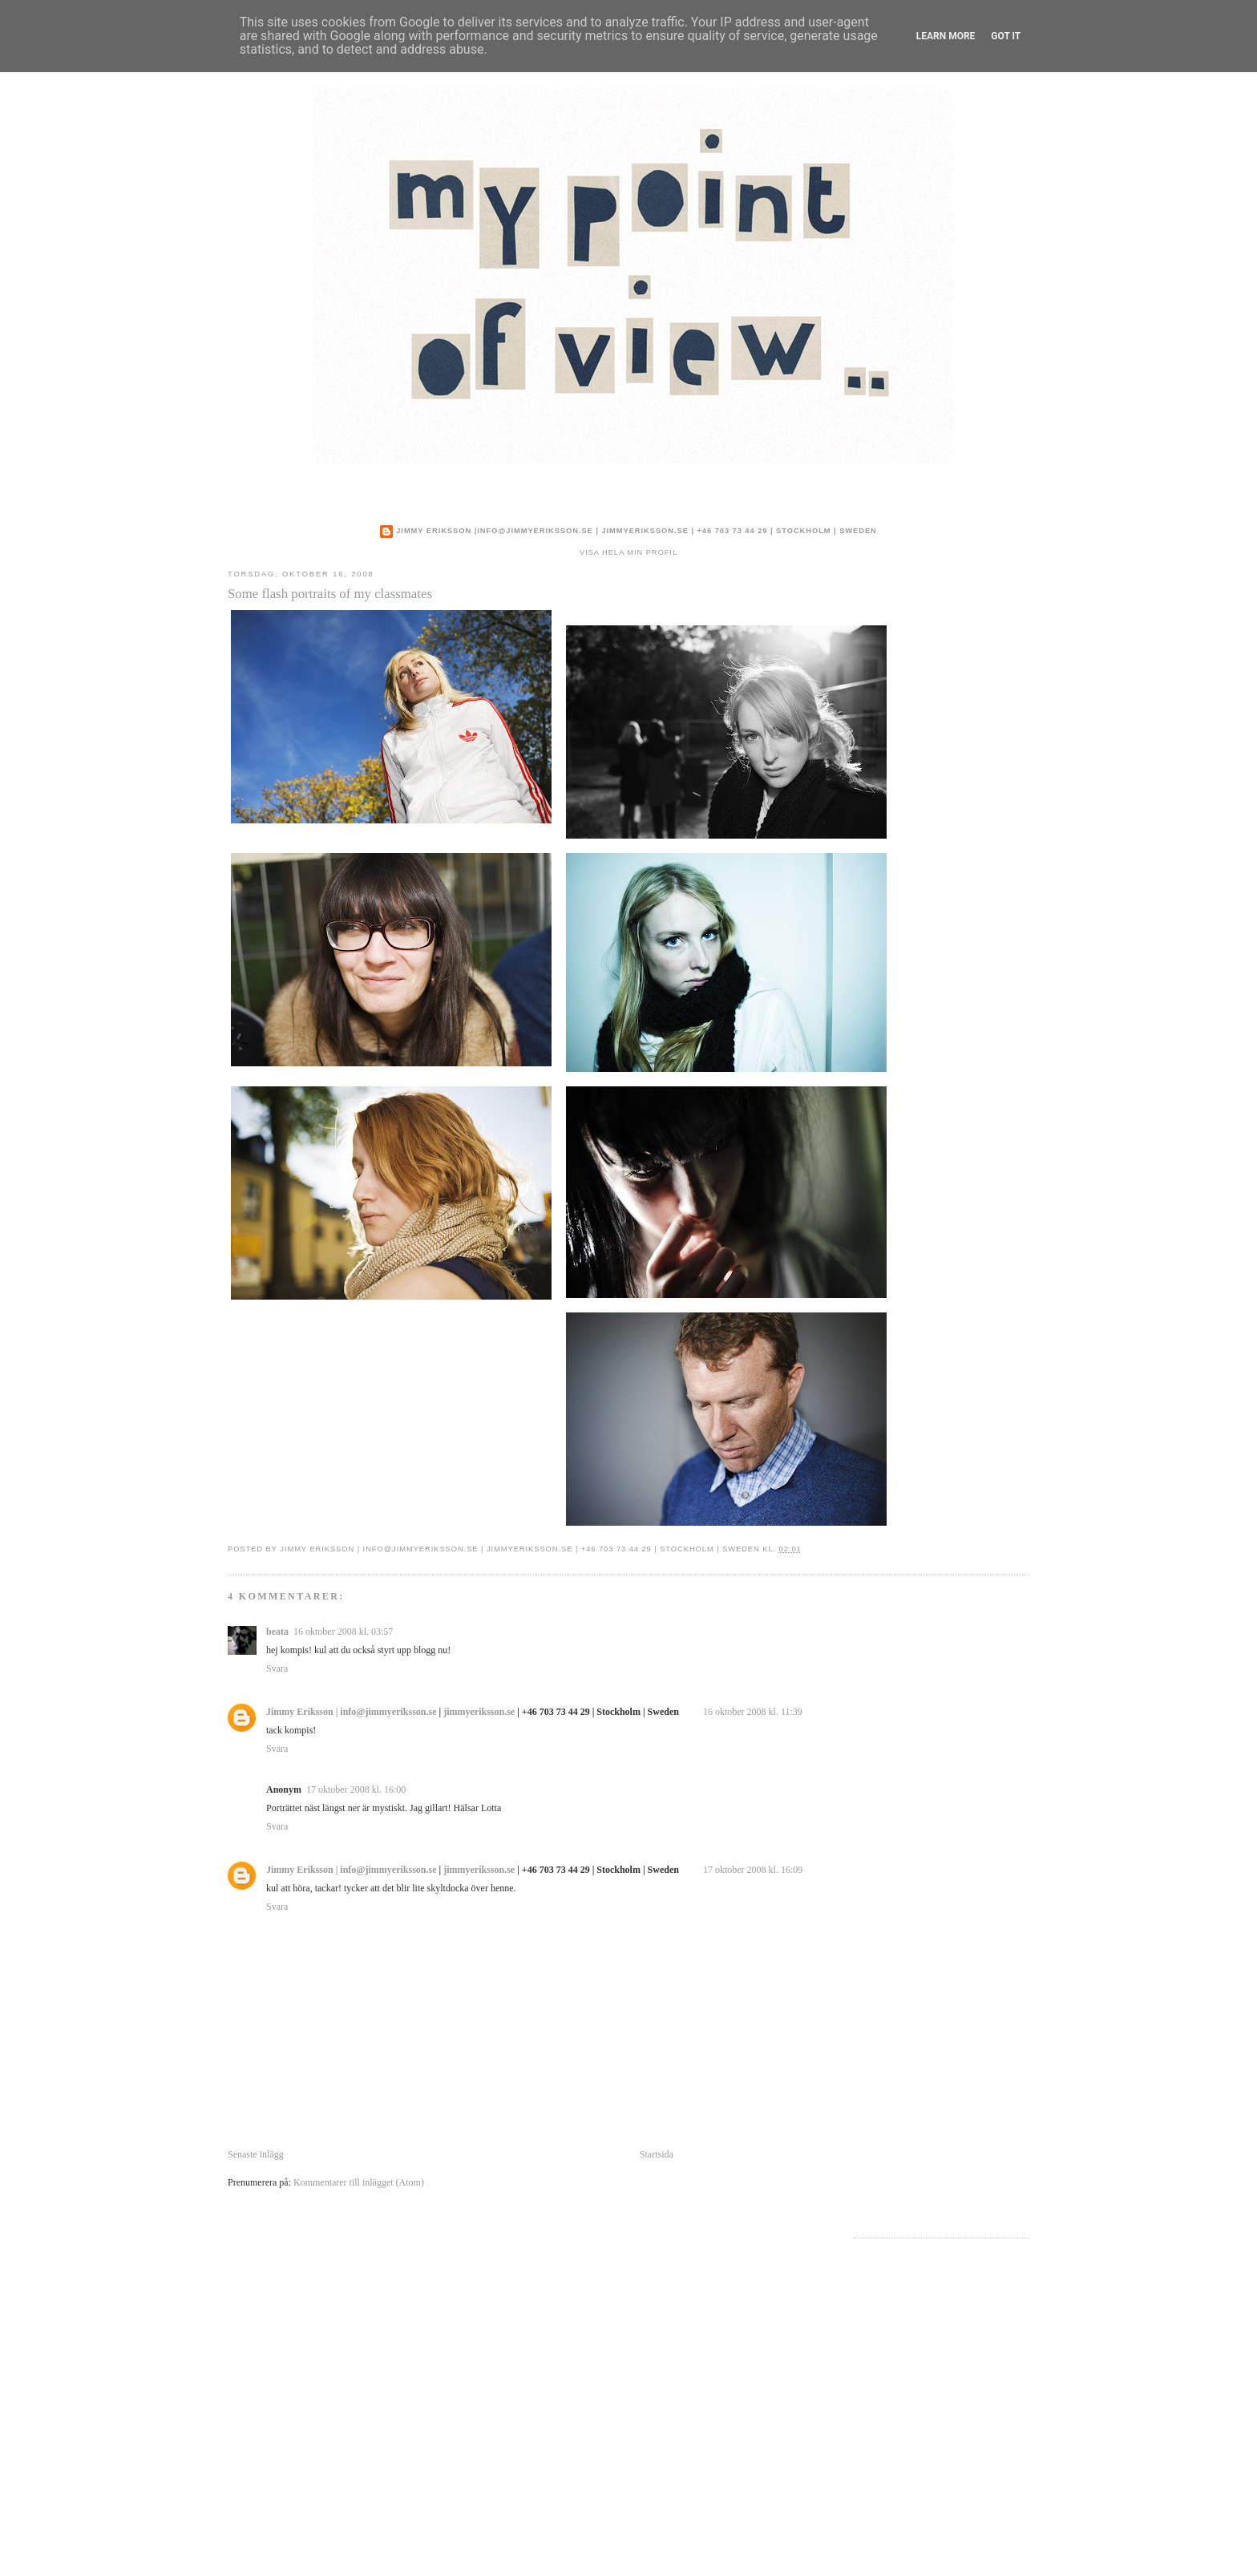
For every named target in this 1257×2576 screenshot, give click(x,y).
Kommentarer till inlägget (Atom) (358, 2182)
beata (277, 1631)
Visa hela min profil (628, 552)
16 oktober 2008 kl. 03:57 (343, 1631)
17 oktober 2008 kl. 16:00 (356, 1789)
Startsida (656, 2154)
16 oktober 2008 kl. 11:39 (752, 1711)
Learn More (946, 36)
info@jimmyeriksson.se (535, 531)
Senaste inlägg (256, 2154)
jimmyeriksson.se (644, 531)
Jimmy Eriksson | (436, 531)
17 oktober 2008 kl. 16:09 (752, 1869)
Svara (277, 1668)
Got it (1006, 36)
